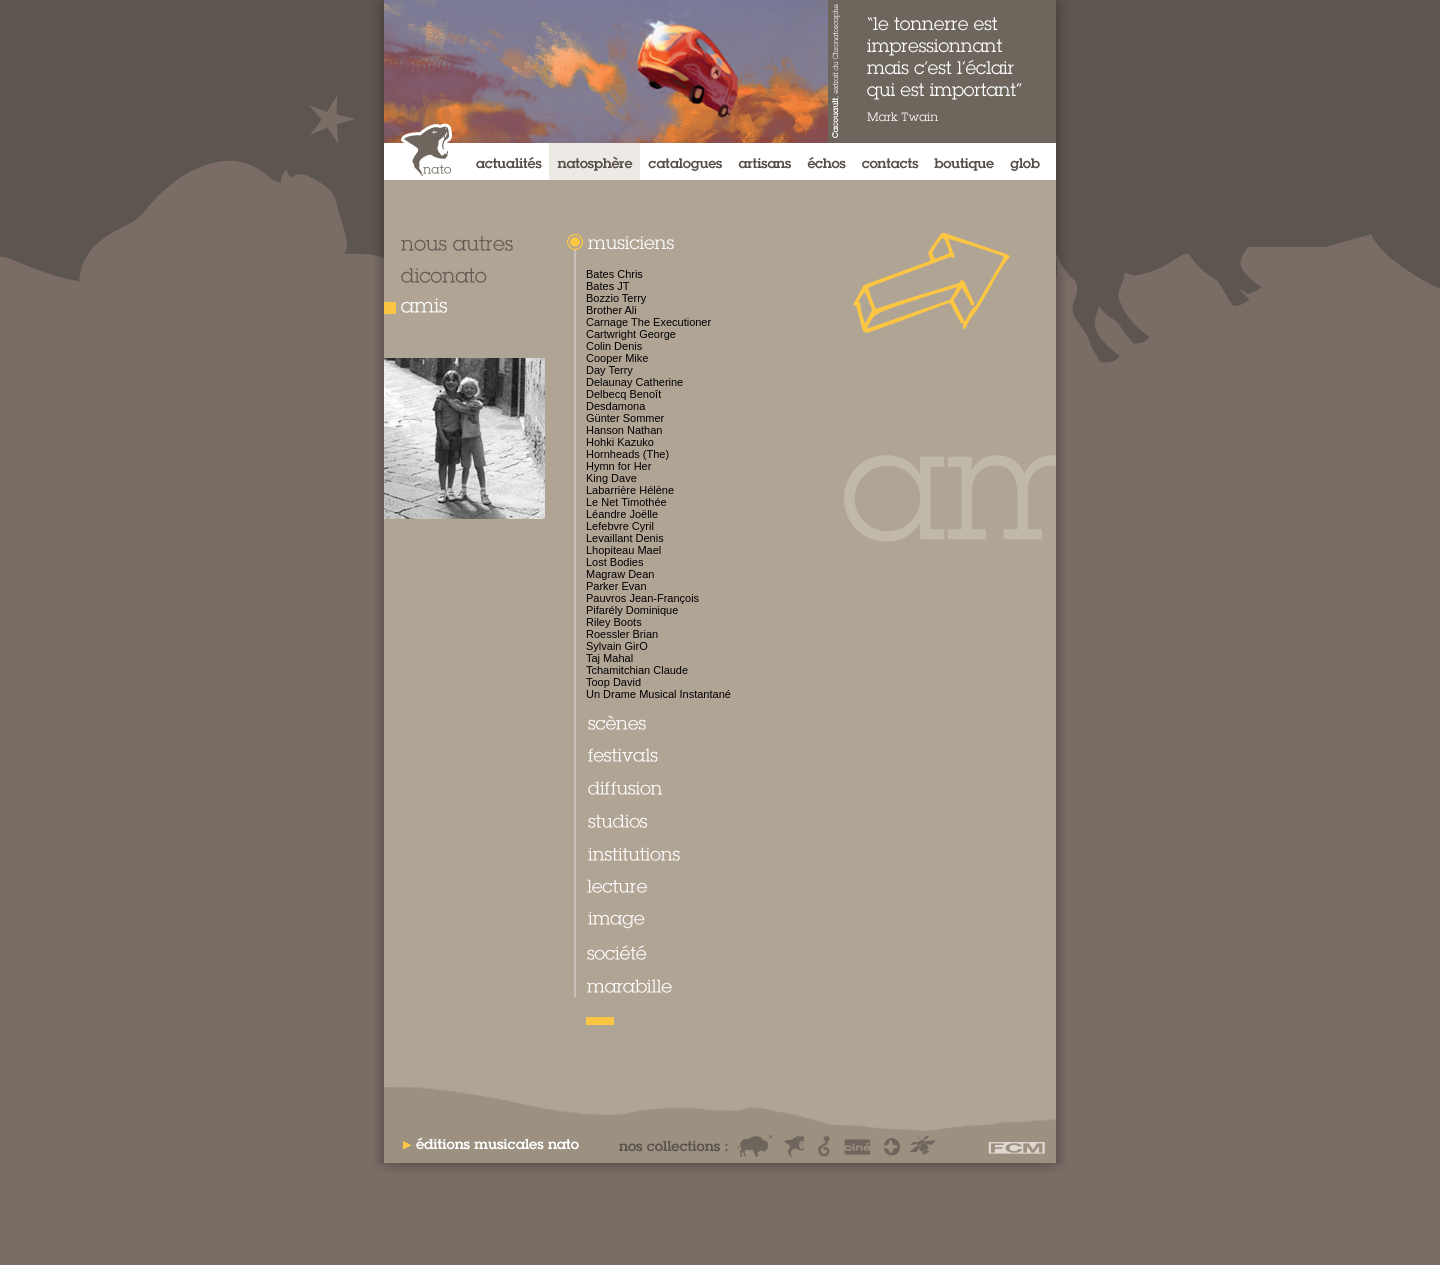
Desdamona (615, 406)
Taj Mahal (609, 658)
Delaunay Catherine (634, 382)
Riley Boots (614, 622)
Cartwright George (631, 334)
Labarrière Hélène (630, 490)
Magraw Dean (620, 574)
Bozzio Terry (616, 298)
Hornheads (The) (627, 454)
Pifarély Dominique (632, 610)
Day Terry (609, 370)
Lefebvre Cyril (620, 526)
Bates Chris (614, 274)
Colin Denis (614, 346)
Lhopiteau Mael (623, 550)
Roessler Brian (622, 634)
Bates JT (607, 286)
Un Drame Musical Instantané (658, 694)
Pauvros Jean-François (642, 598)
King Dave (611, 478)
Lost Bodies (614, 562)
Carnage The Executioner (648, 322)
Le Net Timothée (626, 502)
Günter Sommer (625, 418)
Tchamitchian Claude (637, 670)
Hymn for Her (618, 466)
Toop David (613, 682)
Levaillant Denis (625, 538)
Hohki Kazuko (620, 442)
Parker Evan (616, 586)
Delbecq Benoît (623, 394)
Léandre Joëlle (622, 514)
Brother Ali (611, 310)
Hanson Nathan (624, 430)
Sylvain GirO (617, 646)
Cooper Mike (617, 358)
